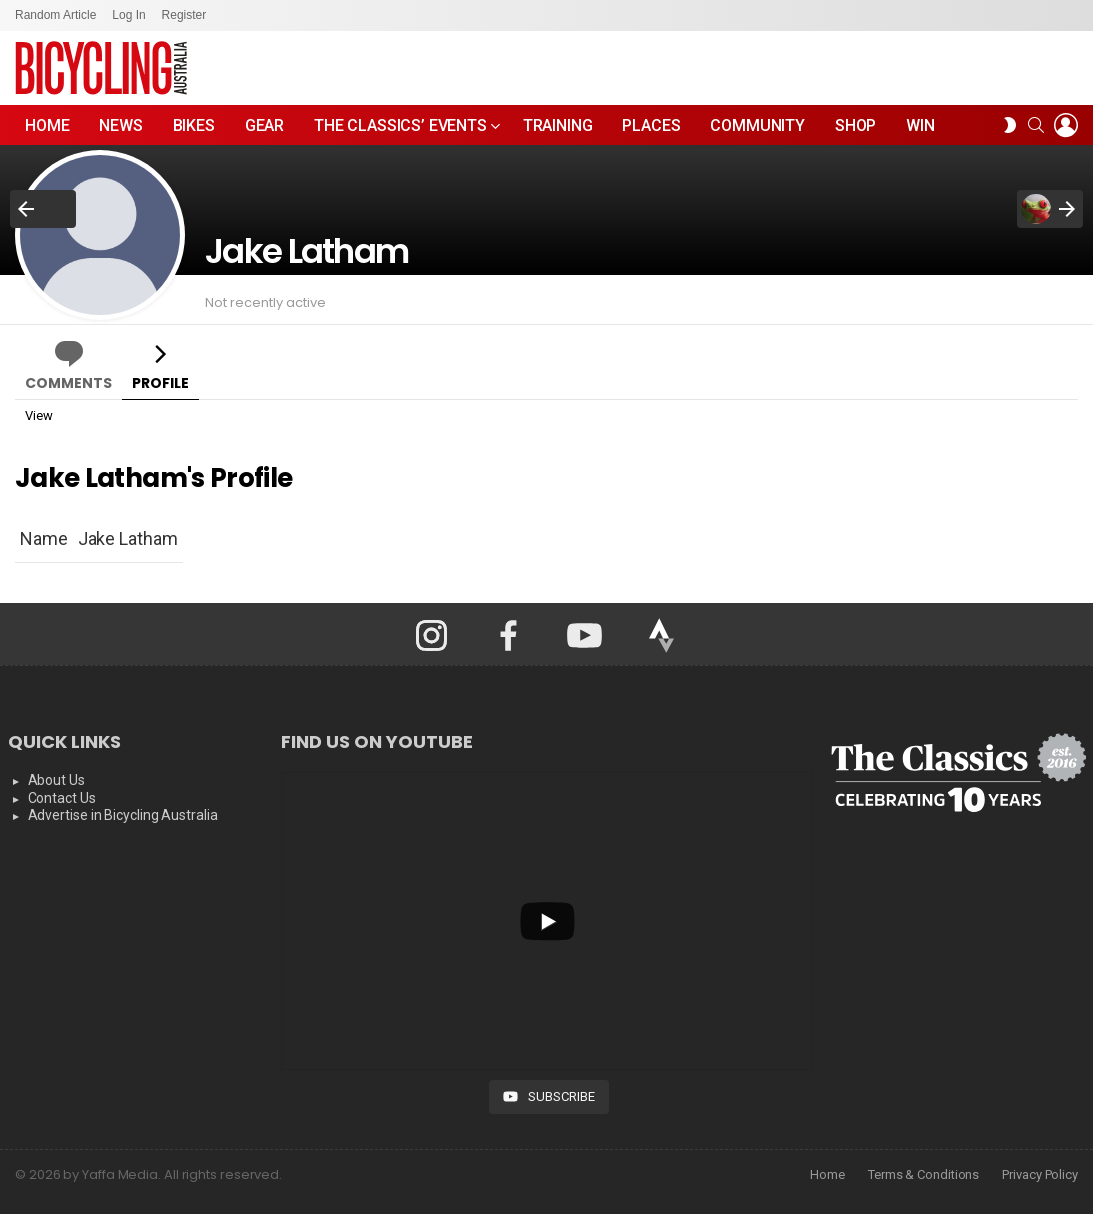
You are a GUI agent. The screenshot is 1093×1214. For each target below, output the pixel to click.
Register (184, 15)
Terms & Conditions (923, 1174)
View (39, 415)
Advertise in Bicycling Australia (123, 815)
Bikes (194, 125)
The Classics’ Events (400, 130)
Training (558, 125)
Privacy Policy (1040, 1174)
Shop (855, 125)
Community (757, 125)
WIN (920, 125)
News (120, 125)
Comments (68, 383)
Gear (264, 125)
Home (47, 125)
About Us (56, 780)
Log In (128, 15)
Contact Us (62, 798)
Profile (160, 383)
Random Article (55, 15)
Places (651, 125)
